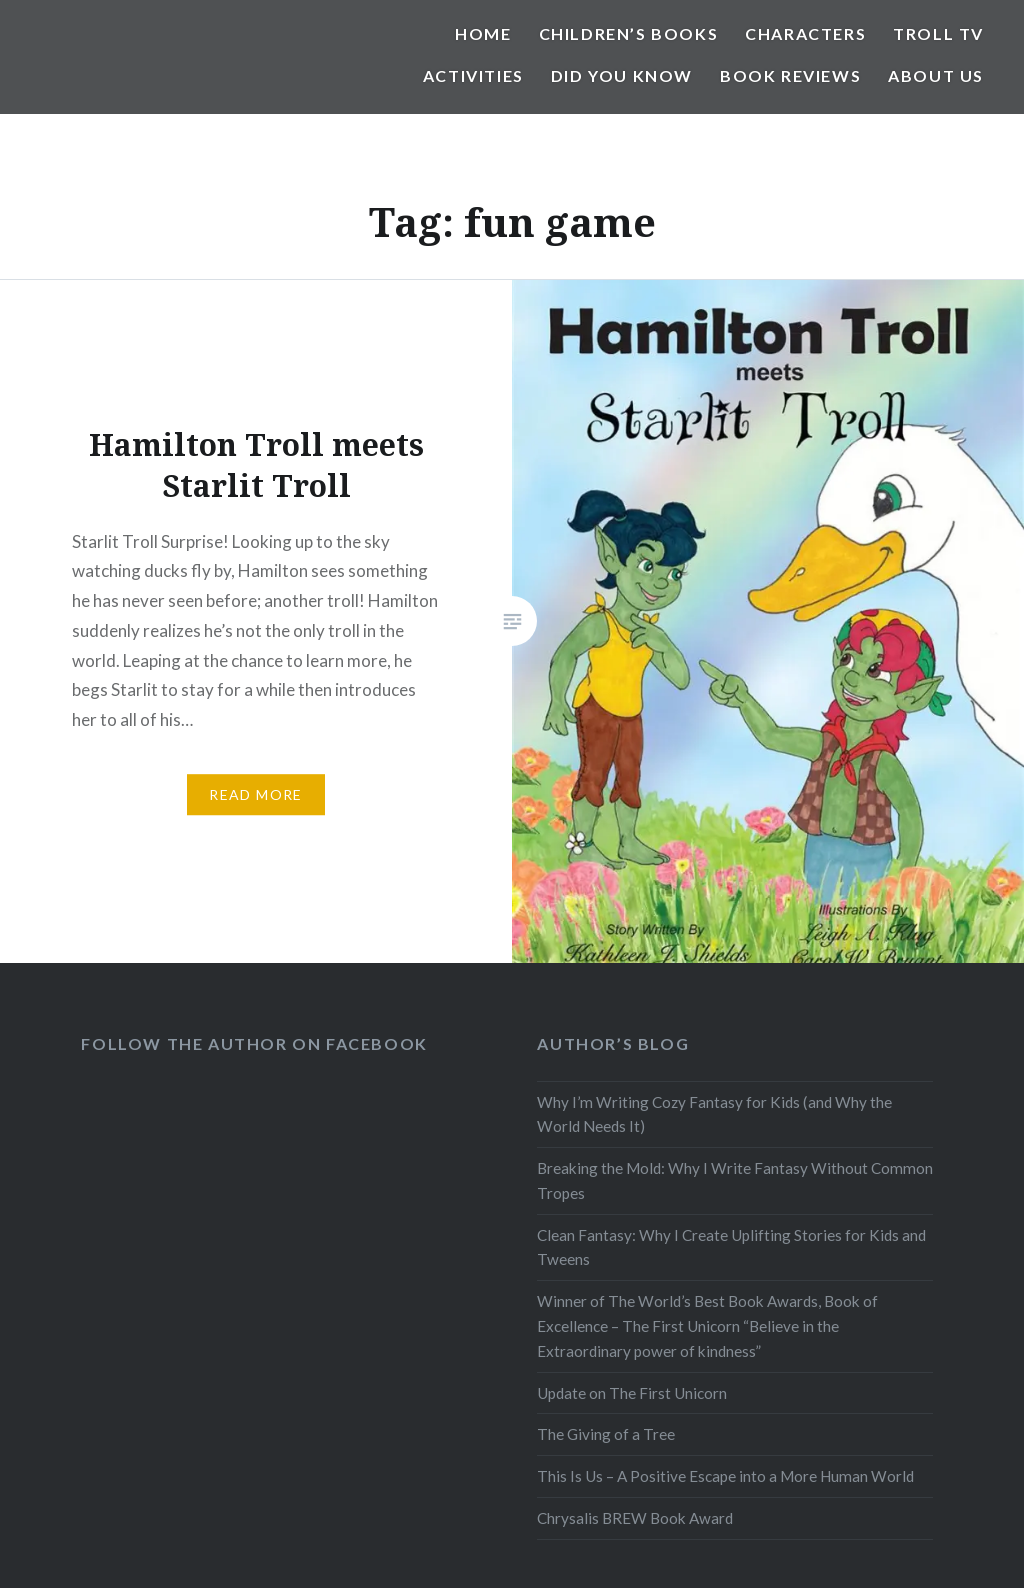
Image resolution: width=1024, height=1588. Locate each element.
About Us (936, 75)
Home (483, 33)
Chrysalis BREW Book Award (635, 1518)
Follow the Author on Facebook (254, 1043)
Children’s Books (629, 33)
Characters (805, 33)
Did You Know (622, 75)
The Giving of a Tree (606, 1434)
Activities (473, 75)
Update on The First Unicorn (632, 1393)
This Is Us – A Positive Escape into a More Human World (725, 1476)
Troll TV (938, 33)
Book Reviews (790, 75)
